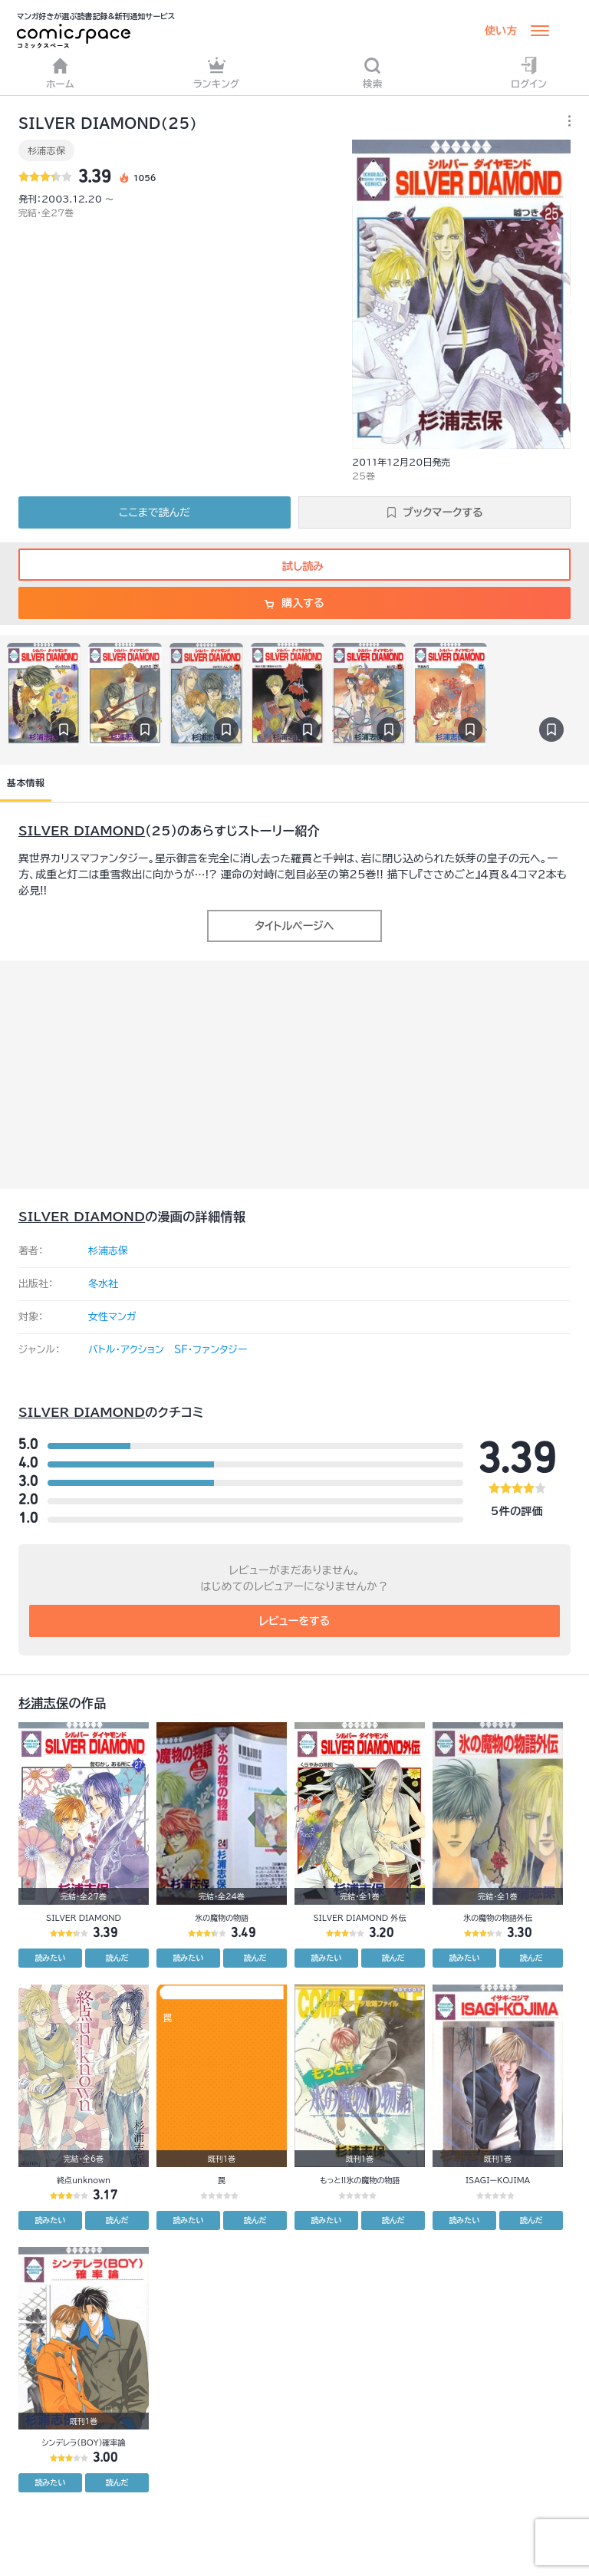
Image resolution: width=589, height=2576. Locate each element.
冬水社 (103, 1284)
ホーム (60, 72)
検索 (373, 72)
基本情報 (25, 782)
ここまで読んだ (154, 512)
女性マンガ (112, 1317)
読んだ (117, 1958)
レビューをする (295, 1621)
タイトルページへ (294, 926)
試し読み (294, 566)
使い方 (501, 30)
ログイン (529, 72)
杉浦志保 (46, 150)
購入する (294, 603)
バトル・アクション (126, 1350)
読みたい (50, 1958)
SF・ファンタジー (210, 1350)
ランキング (216, 72)
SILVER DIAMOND (81, 831)
